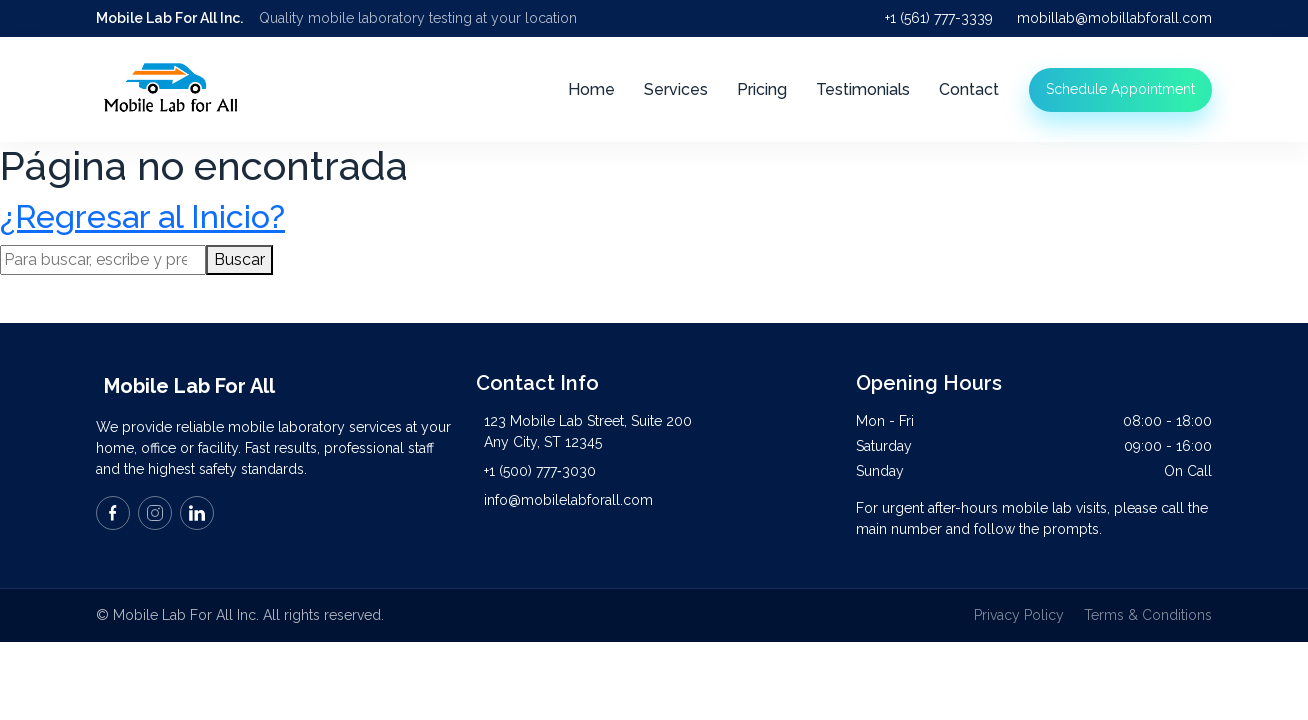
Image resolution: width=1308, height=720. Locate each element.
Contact (969, 89)
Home (591, 89)
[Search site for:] (103, 260)
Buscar (239, 259)
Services (676, 89)
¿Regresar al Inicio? (142, 216)
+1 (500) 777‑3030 (540, 471)
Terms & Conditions (1148, 615)
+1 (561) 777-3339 (939, 18)
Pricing (762, 89)
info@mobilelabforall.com (568, 500)
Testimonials (863, 89)
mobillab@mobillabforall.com (1114, 18)
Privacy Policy (1019, 615)
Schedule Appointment (1120, 89)
